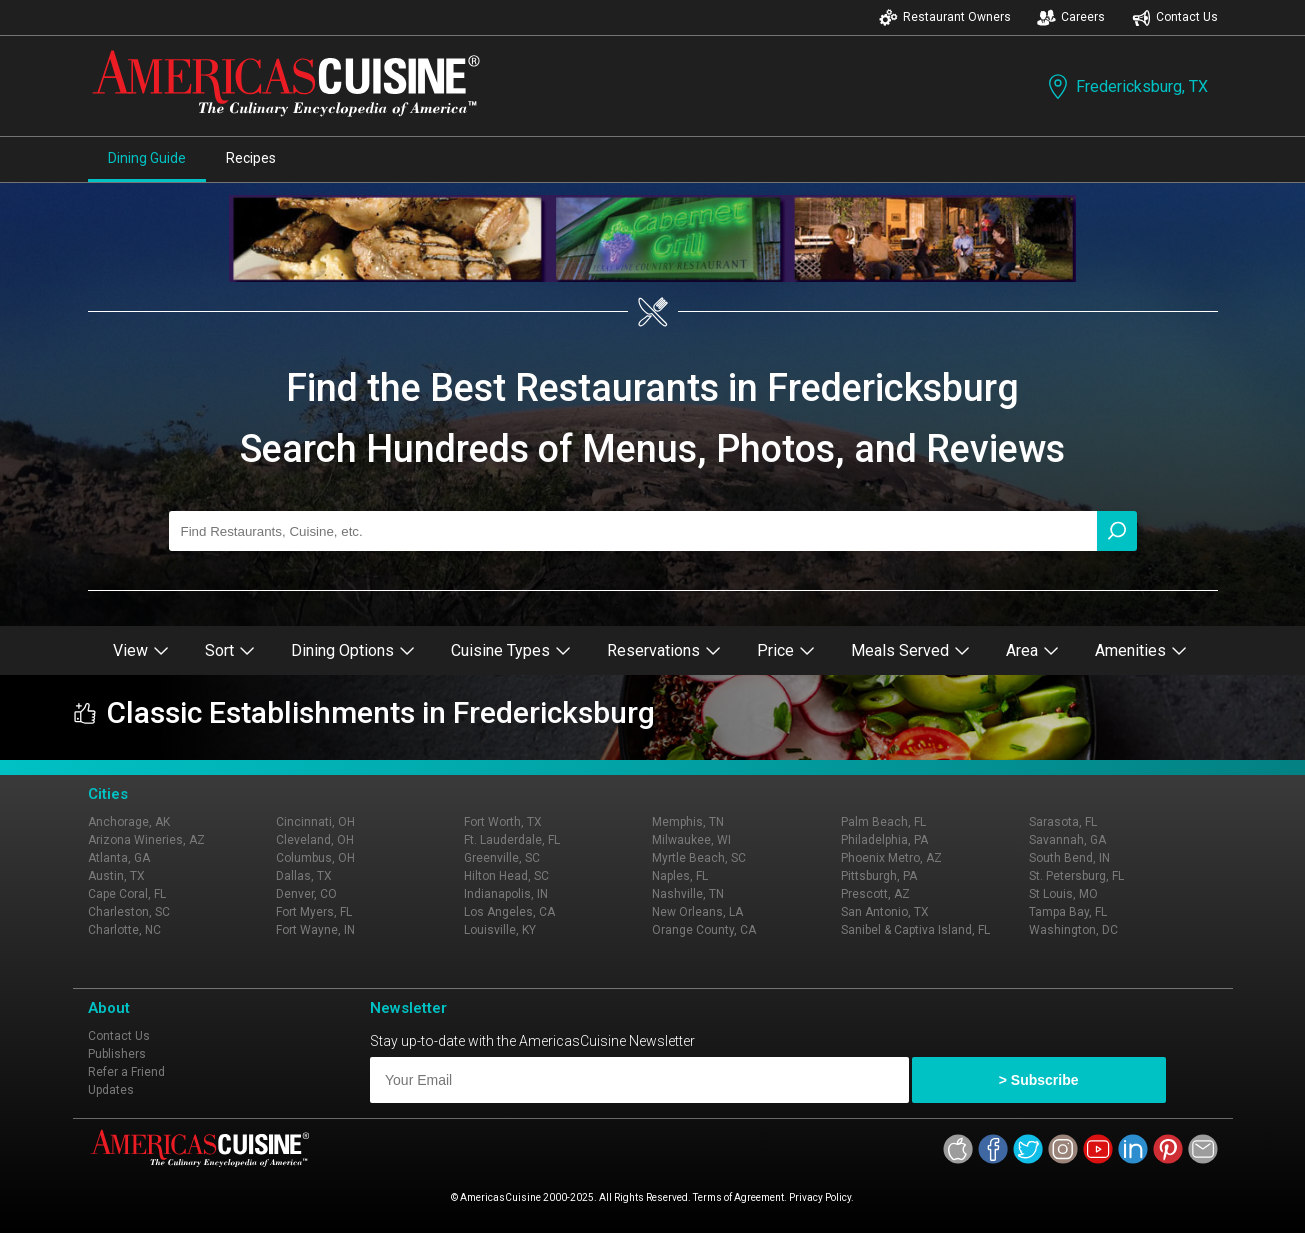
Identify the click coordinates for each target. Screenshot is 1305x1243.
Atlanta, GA (119, 858)
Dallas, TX (304, 876)
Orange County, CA (704, 930)
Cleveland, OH (315, 840)
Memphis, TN (688, 822)
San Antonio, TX (885, 912)
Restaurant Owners (945, 17)
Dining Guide (147, 158)
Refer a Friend (126, 1072)
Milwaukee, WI (691, 840)
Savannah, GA (1067, 840)
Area (1032, 650)
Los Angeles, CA (509, 912)
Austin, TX (116, 876)
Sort (230, 650)
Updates (111, 1090)
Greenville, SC (502, 858)
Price (786, 650)
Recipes (251, 158)
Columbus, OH (315, 858)
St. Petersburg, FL (1076, 876)
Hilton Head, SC (506, 876)
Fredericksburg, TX (1126, 86)
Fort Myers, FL (314, 912)
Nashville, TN (688, 894)
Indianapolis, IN (506, 894)
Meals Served (910, 650)
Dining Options (353, 650)
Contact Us (1175, 17)
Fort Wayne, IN (315, 930)
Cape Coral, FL (127, 894)
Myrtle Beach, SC (699, 858)
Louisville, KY (500, 930)
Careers (1071, 17)
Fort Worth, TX (503, 822)
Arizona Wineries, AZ (146, 840)
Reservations (664, 650)
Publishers (117, 1054)
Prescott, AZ (875, 894)
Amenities (1141, 650)
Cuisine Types (511, 650)
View (141, 650)
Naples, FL (680, 876)
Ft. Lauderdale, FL (512, 840)
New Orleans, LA (697, 912)
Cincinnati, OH (315, 822)
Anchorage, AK (129, 822)
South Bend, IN (1069, 858)
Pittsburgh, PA (879, 876)
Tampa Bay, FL (1068, 912)
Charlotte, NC (124, 930)
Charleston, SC (129, 912)
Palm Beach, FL (883, 822)
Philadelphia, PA (884, 840)
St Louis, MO (1063, 894)
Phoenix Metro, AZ (891, 858)
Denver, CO (306, 894)
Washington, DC (1073, 930)
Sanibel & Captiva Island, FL (915, 930)
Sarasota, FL (1063, 822)
